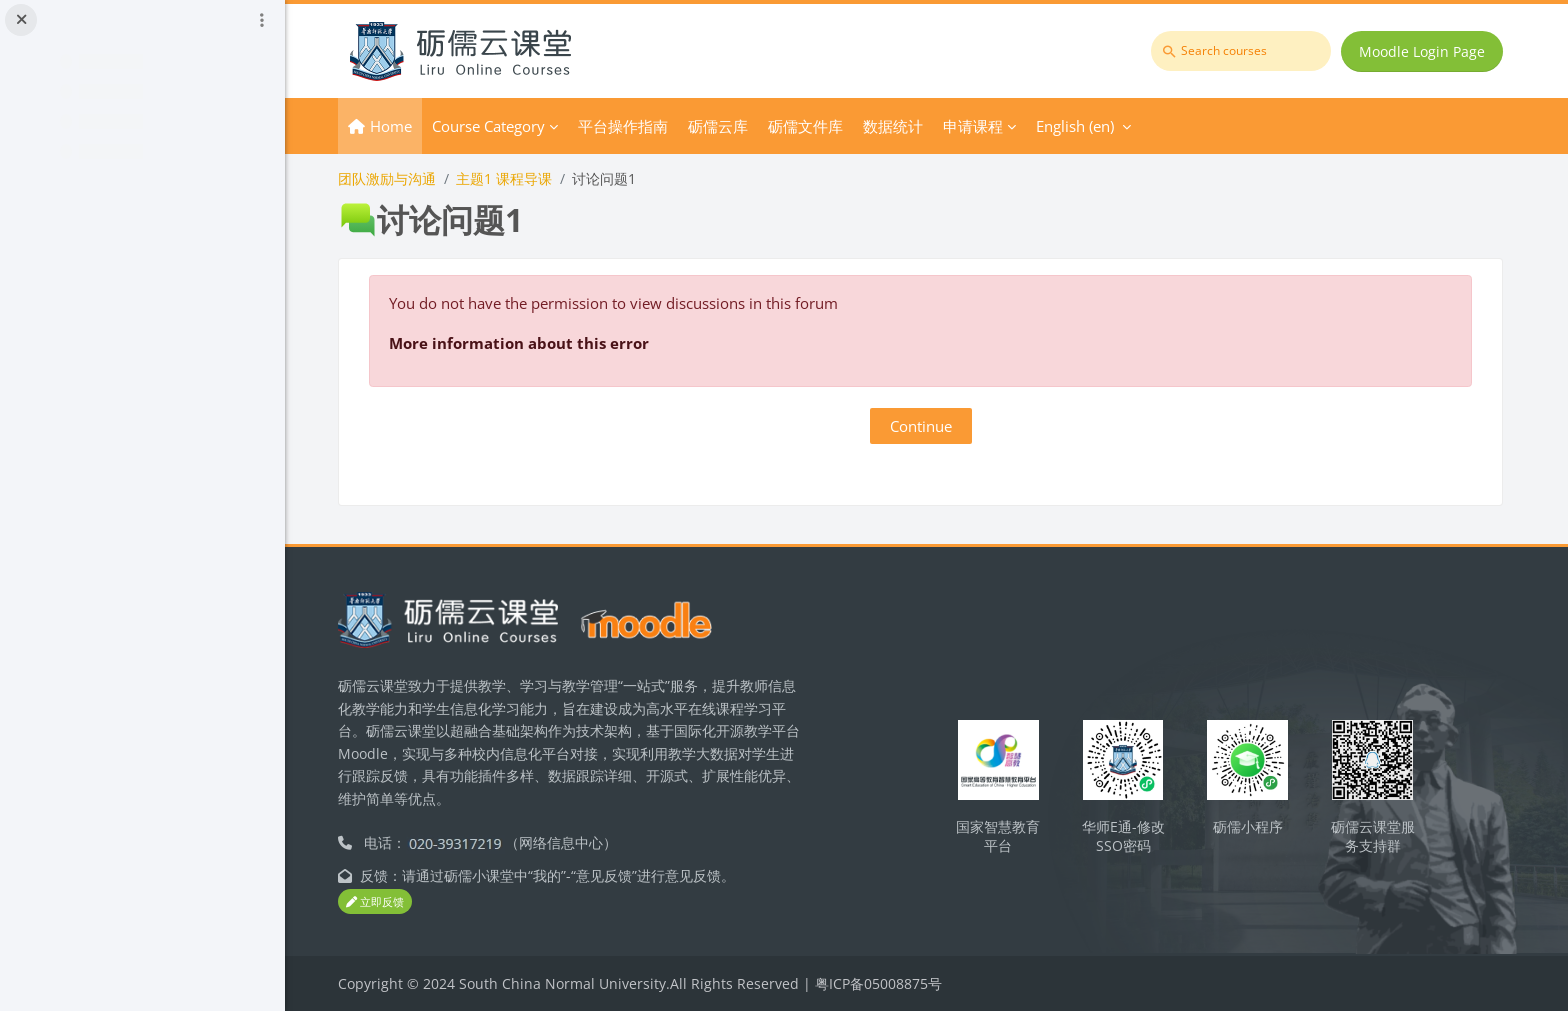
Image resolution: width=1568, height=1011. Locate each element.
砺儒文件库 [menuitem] (816, 126)
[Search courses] (1242, 51)
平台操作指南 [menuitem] (634, 126)
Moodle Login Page (1423, 51)
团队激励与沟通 (398, 178)
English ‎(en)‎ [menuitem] (1086, 126)
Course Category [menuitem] (499, 126)
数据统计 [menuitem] (904, 126)
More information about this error (530, 343)
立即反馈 (386, 901)
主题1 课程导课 (515, 178)
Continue (927, 426)
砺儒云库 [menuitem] (729, 126)
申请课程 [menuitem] (984, 126)
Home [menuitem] (402, 126)
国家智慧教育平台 (1003, 836)
